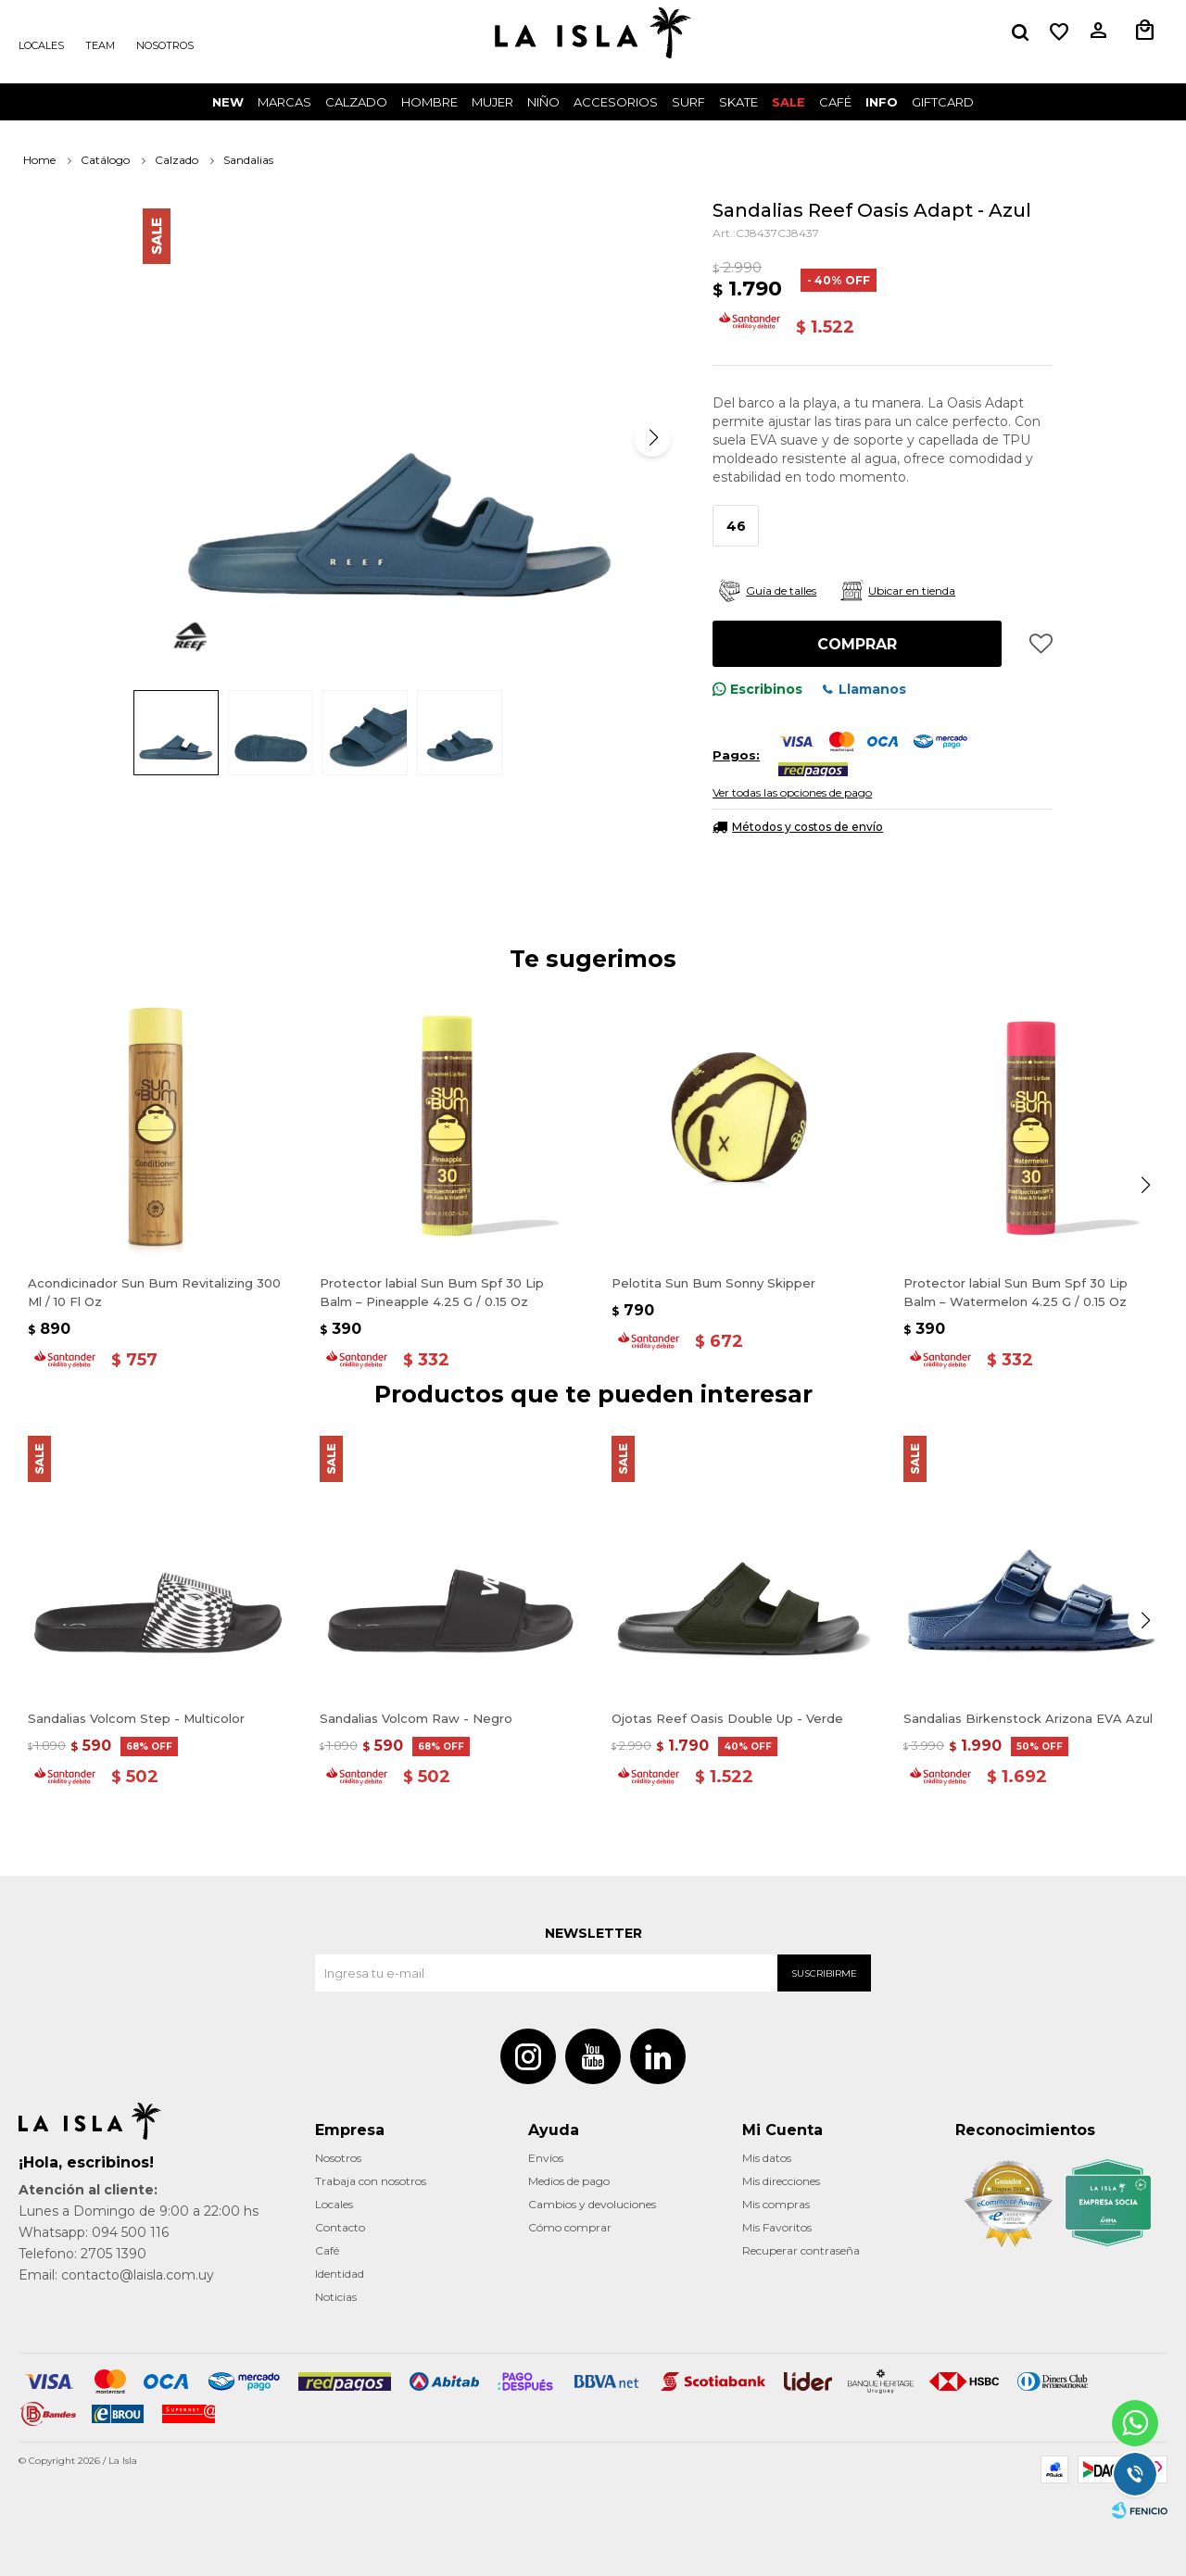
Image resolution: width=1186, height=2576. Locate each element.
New (228, 101)
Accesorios (616, 101)
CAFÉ (835, 101)
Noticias (336, 2297)
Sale (788, 101)
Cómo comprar (570, 2227)
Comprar (857, 644)
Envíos (545, 2158)
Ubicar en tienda (911, 590)
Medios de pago (569, 2181)
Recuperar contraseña (801, 2250)
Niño (543, 101)
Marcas (284, 101)
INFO (881, 101)
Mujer (492, 101)
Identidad (339, 2274)
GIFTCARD (943, 101)
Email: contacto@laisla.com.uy (116, 2275)
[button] (652, 438)
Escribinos (766, 689)
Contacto (340, 2227)
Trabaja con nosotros (370, 2181)
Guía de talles (781, 590)
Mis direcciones (781, 2181)
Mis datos (766, 2158)
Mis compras (776, 2204)
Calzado (356, 101)
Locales (41, 45)
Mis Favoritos (777, 2227)
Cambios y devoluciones (592, 2204)
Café (327, 2250)
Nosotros (165, 45)
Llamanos (872, 689)
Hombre (429, 101)
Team (100, 45)
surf (688, 101)
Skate (738, 101)
